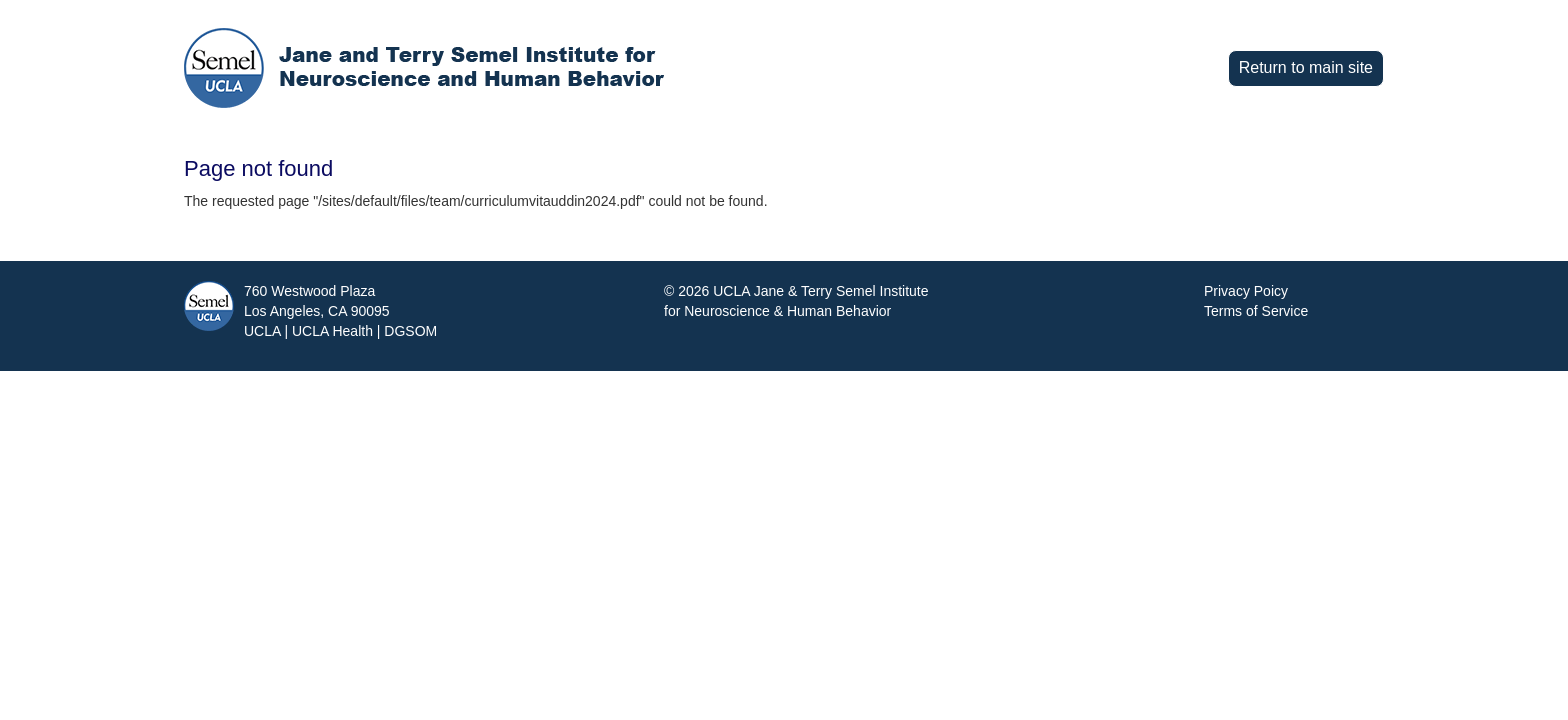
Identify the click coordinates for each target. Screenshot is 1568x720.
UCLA (262, 331)
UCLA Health (332, 331)
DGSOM (410, 331)
